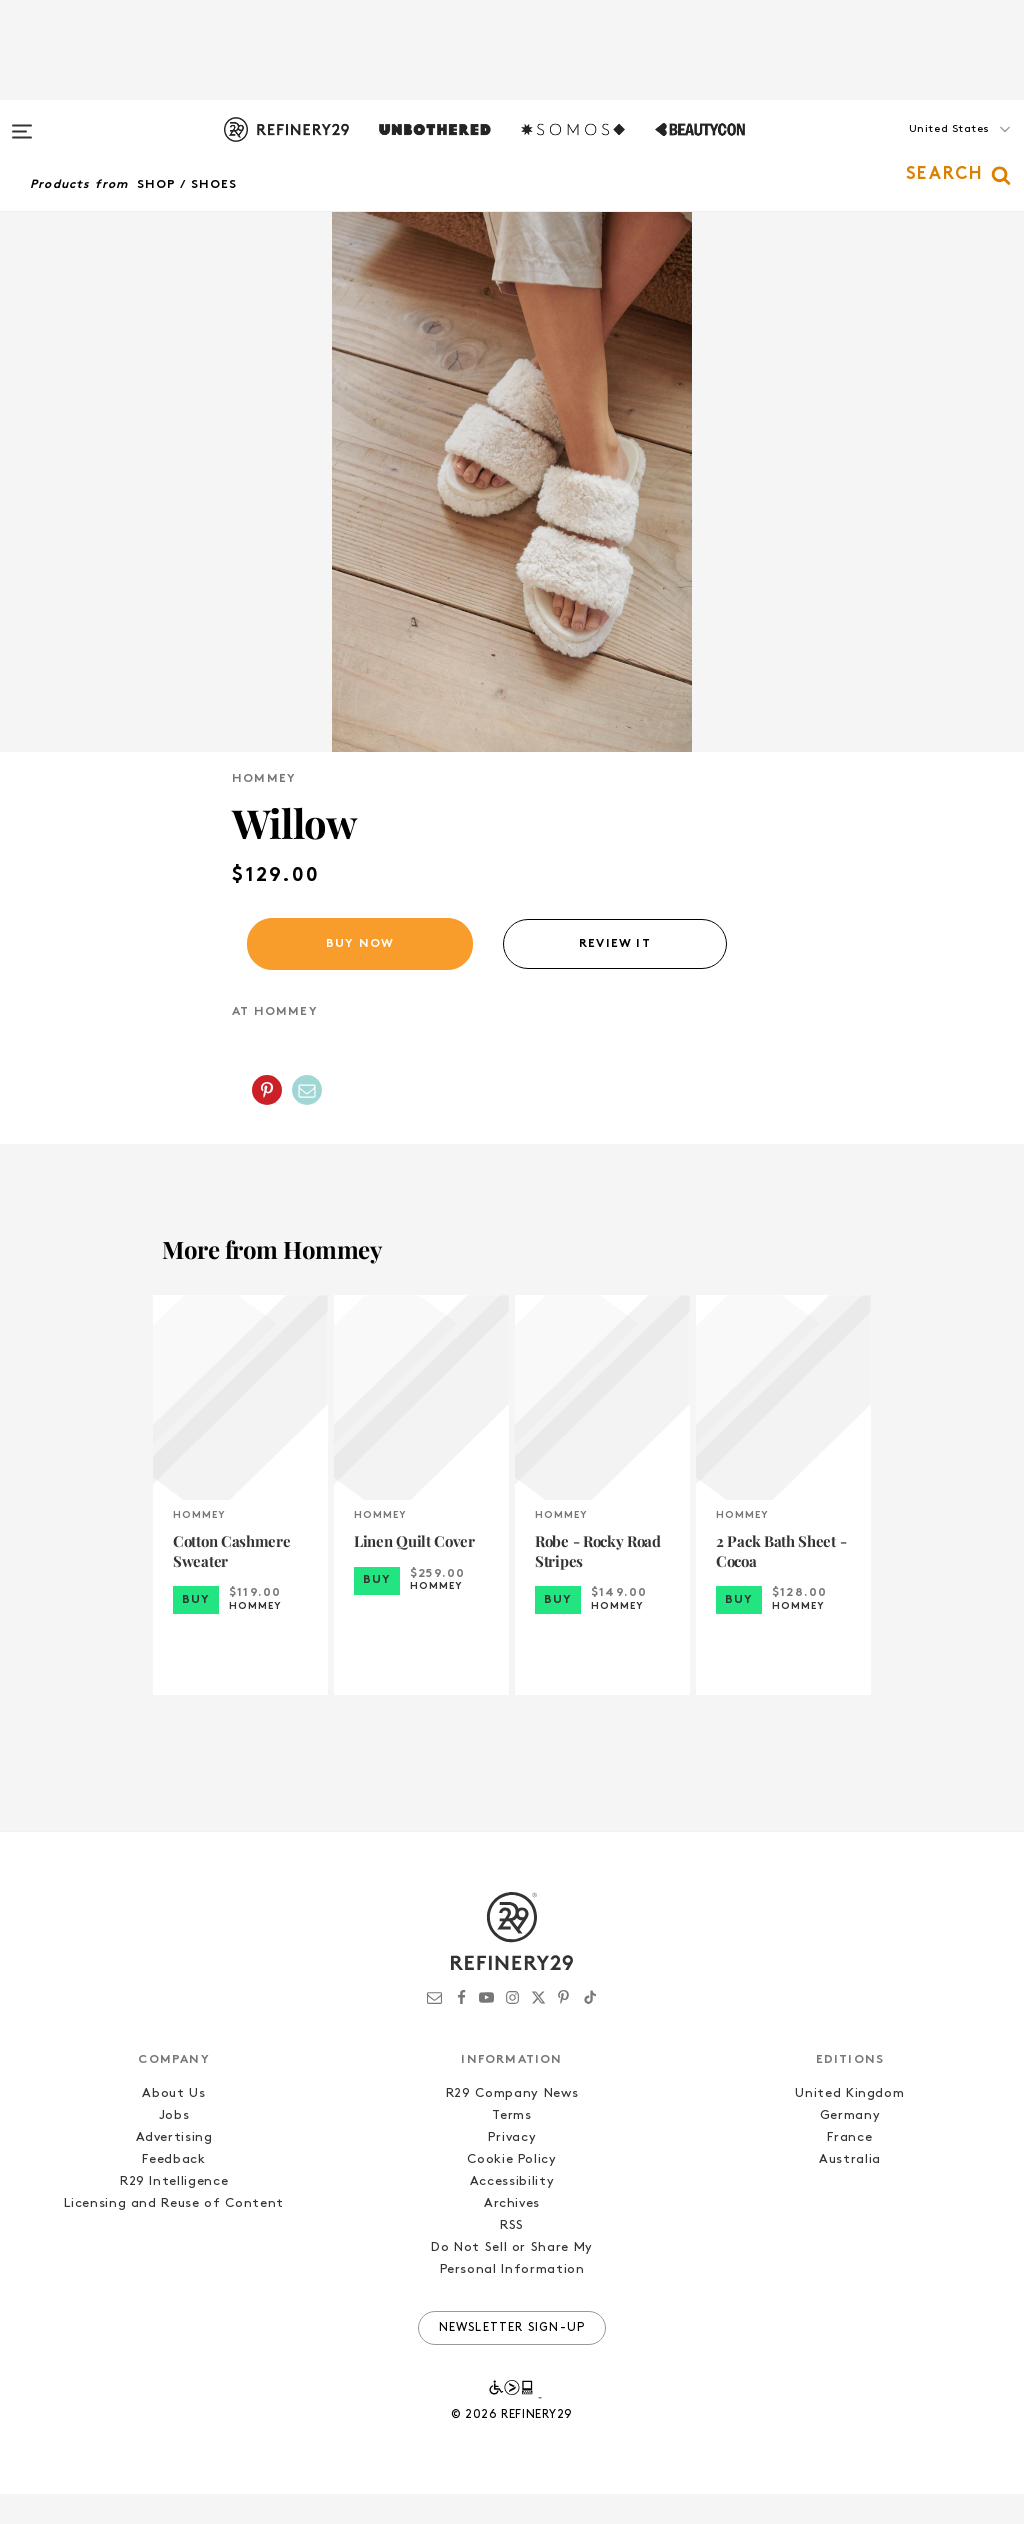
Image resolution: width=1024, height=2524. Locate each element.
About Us (173, 2123)
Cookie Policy (511, 2189)
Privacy (512, 2167)
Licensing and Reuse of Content (174, 2233)
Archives (512, 2233)
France (849, 2167)
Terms (511, 2145)
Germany (850, 2145)
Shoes (214, 185)
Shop (157, 185)
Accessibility (512, 2211)
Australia (850, 2189)
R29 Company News (512, 2123)
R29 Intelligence (174, 2211)
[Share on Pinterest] (267, 1120)
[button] (924, 149)
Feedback (173, 2189)
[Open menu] (22, 122)
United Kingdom (849, 2123)
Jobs (174, 2145)
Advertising (174, 2167)
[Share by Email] (307, 1120)
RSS (512, 2255)
